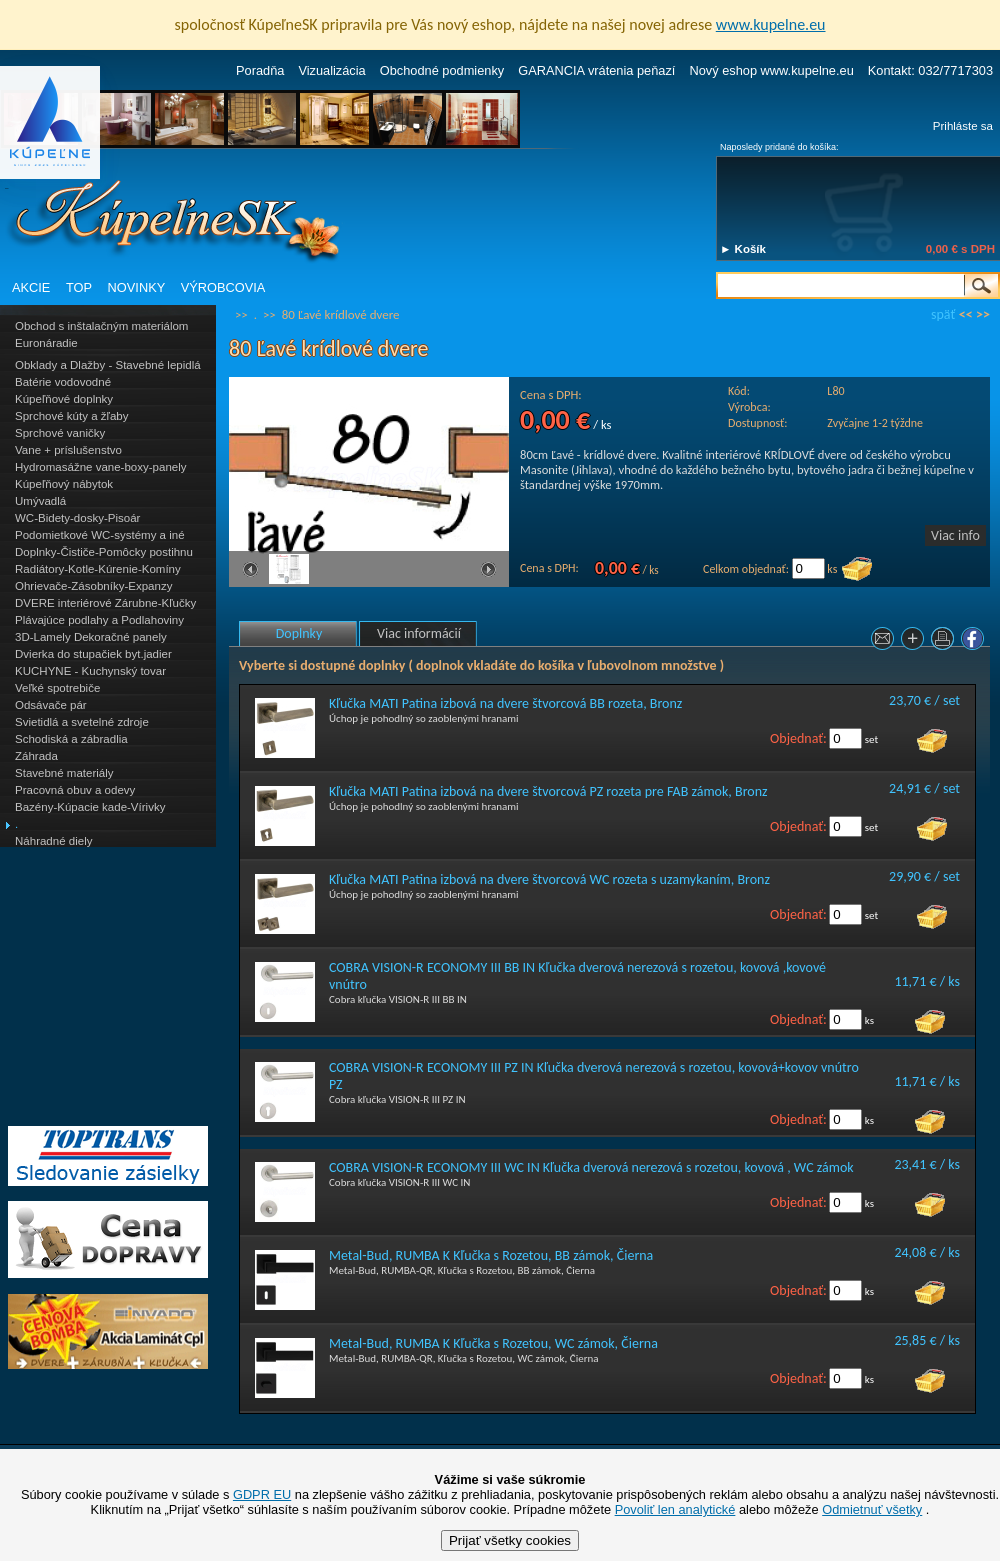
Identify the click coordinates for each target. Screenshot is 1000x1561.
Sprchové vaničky (60, 433)
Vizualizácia (331, 70)
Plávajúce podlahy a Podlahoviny (99, 620)
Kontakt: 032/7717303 (930, 70)
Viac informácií (419, 633)
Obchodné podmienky (442, 70)
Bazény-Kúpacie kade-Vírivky (90, 807)
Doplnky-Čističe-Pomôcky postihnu (104, 552)
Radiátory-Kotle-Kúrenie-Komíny (98, 569)
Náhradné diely (53, 841)
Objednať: (798, 738)
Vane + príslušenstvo (68, 450)
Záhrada (36, 756)
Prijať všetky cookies (510, 1540)
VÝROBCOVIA (223, 287)
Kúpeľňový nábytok (64, 484)
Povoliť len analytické (675, 1509)
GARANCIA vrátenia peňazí (596, 70)
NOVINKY (137, 287)
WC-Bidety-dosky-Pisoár (77, 518)
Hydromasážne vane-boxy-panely (101, 467)
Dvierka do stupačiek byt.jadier (93, 654)
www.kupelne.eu (771, 24)
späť (943, 314)
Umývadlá (40, 501)
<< (966, 314)
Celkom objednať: (746, 569)
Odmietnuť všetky (872, 1509)
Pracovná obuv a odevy (75, 790)
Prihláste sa (963, 126)
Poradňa (260, 70)
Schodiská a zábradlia (71, 739)
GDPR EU (262, 1494)
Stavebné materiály (64, 773)
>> (983, 314)
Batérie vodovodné (63, 382)
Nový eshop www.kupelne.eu (771, 70)
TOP (79, 287)
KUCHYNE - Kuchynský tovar (90, 671)
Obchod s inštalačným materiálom (101, 326)
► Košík (743, 249)
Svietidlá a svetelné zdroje (82, 722)
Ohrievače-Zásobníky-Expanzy (93, 586)
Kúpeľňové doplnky (64, 399)
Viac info (955, 535)
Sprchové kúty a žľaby (71, 416)
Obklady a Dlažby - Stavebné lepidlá (108, 365)
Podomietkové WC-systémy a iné (100, 535)
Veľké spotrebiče (57, 688)
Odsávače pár (51, 705)
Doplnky (299, 633)
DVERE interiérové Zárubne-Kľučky (105, 603)
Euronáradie (46, 343)
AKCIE (31, 287)
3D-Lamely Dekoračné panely (91, 637)
